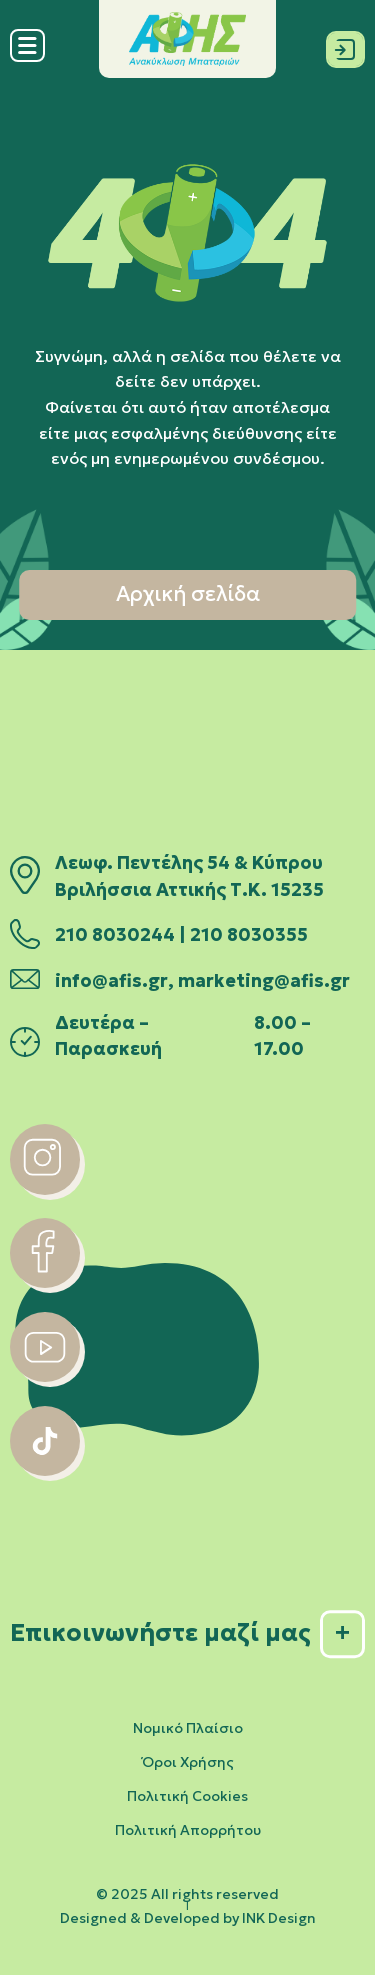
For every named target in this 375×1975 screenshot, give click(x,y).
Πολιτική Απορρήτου (188, 1830)
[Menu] (27, 57)
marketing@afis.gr (264, 981)
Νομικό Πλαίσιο (188, 1728)
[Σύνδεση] (345, 45)
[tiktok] (45, 1470)
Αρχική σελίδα (188, 594)
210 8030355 (249, 935)
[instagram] (45, 1189)
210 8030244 (115, 935)
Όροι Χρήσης (188, 1762)
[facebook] (45, 1282)
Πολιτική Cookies (187, 1796)
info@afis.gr (111, 981)
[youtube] (45, 1376)
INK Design (279, 1918)
